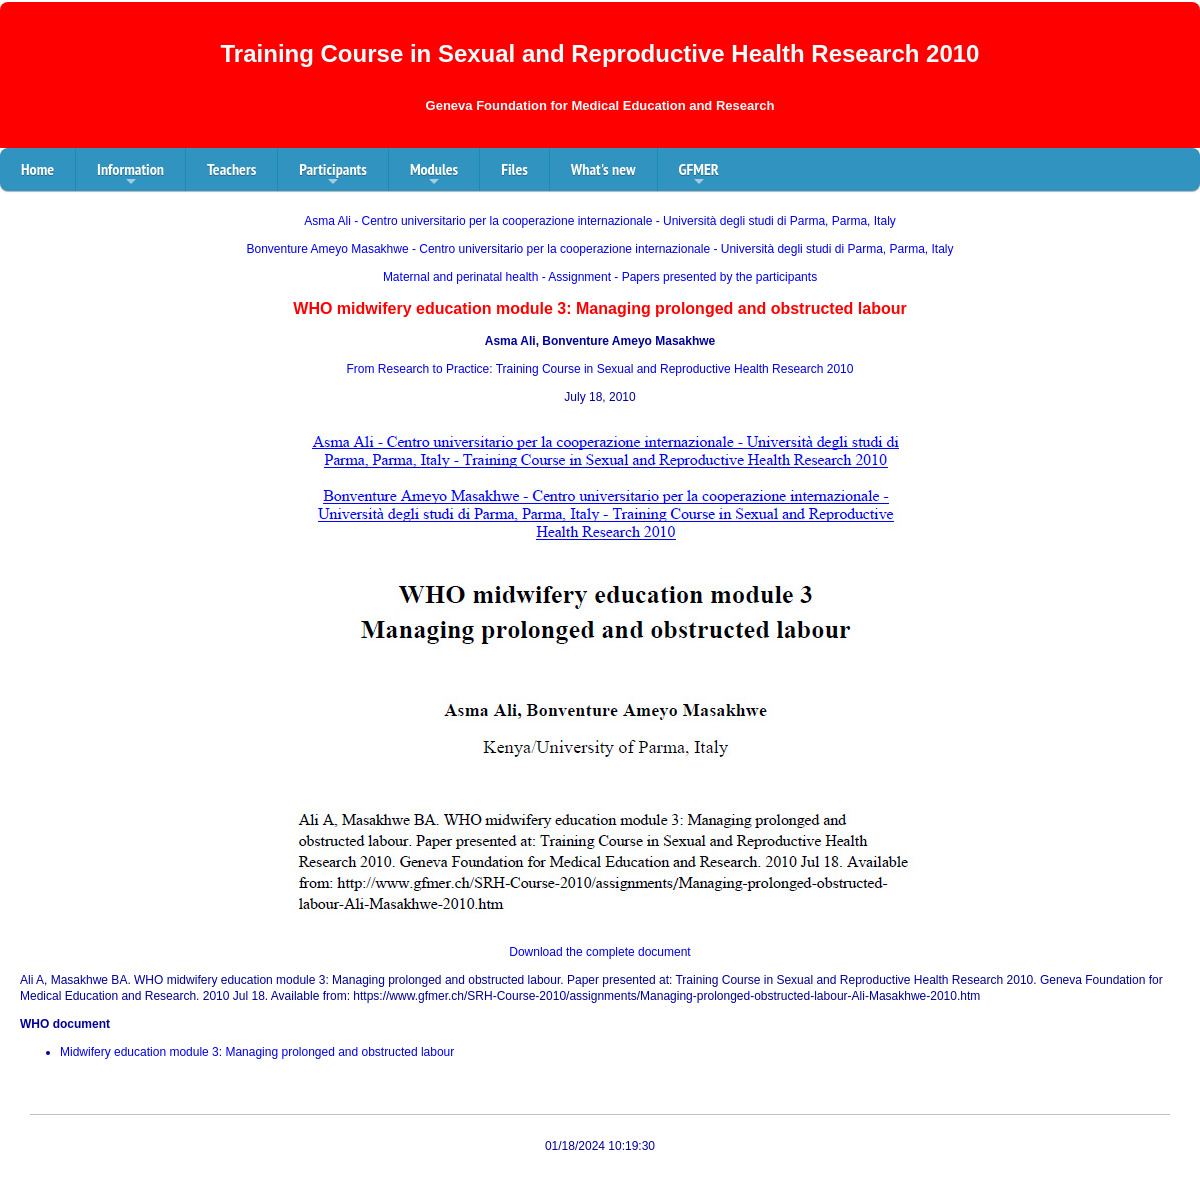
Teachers (231, 169)
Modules (434, 175)
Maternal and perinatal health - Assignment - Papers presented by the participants (600, 277)
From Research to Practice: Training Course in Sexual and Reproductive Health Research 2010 (600, 369)
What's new (603, 169)
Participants (333, 175)
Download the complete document (599, 952)
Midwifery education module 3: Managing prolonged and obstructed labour (257, 1052)
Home (37, 169)
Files (514, 169)
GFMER (699, 175)
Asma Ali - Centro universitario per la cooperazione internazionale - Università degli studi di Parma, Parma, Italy (600, 221)
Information (130, 175)
